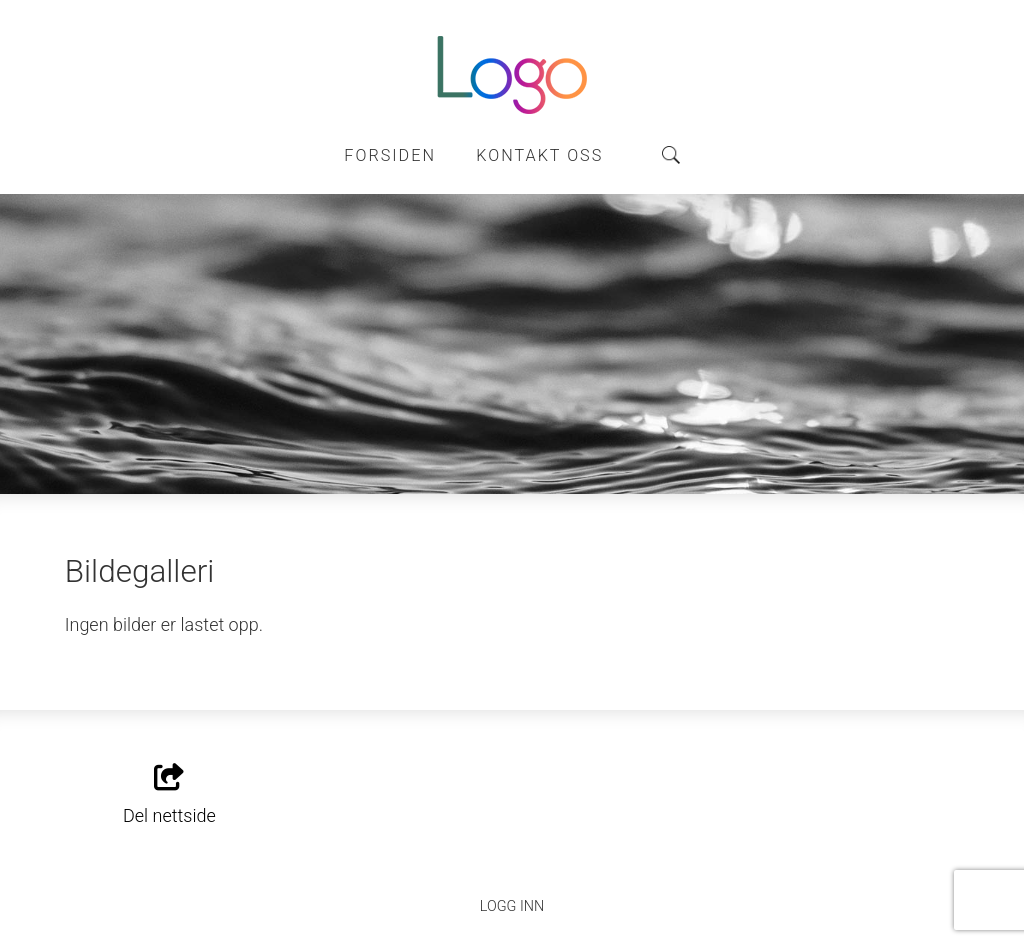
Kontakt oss (539, 155)
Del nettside (169, 795)
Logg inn (512, 906)
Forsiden (390, 155)
